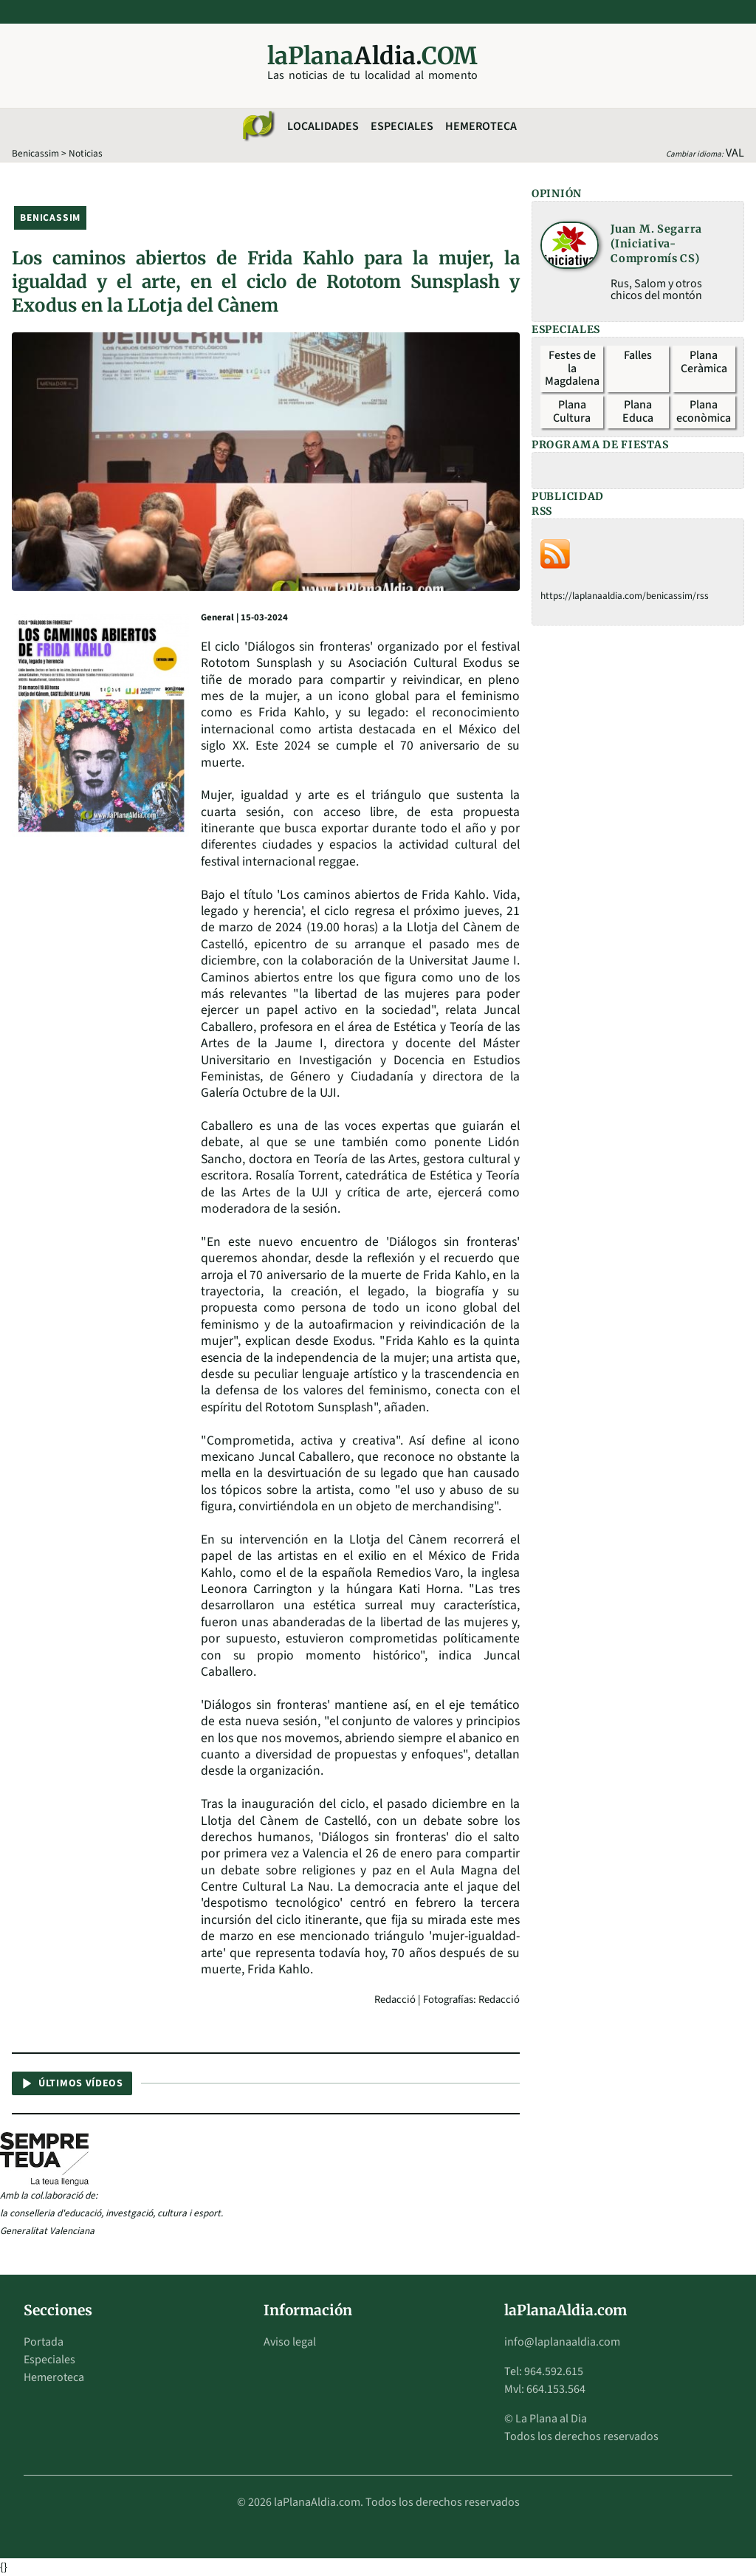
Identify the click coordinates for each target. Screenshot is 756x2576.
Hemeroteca (481, 126)
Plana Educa (637, 411)
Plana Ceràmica (704, 362)
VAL (735, 153)
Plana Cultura (572, 411)
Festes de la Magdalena (572, 368)
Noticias (86, 153)
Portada (43, 2342)
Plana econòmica (703, 411)
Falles (638, 355)
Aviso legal (290, 2342)
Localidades (323, 126)
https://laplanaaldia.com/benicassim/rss (624, 596)
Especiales (402, 126)
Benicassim (35, 153)
